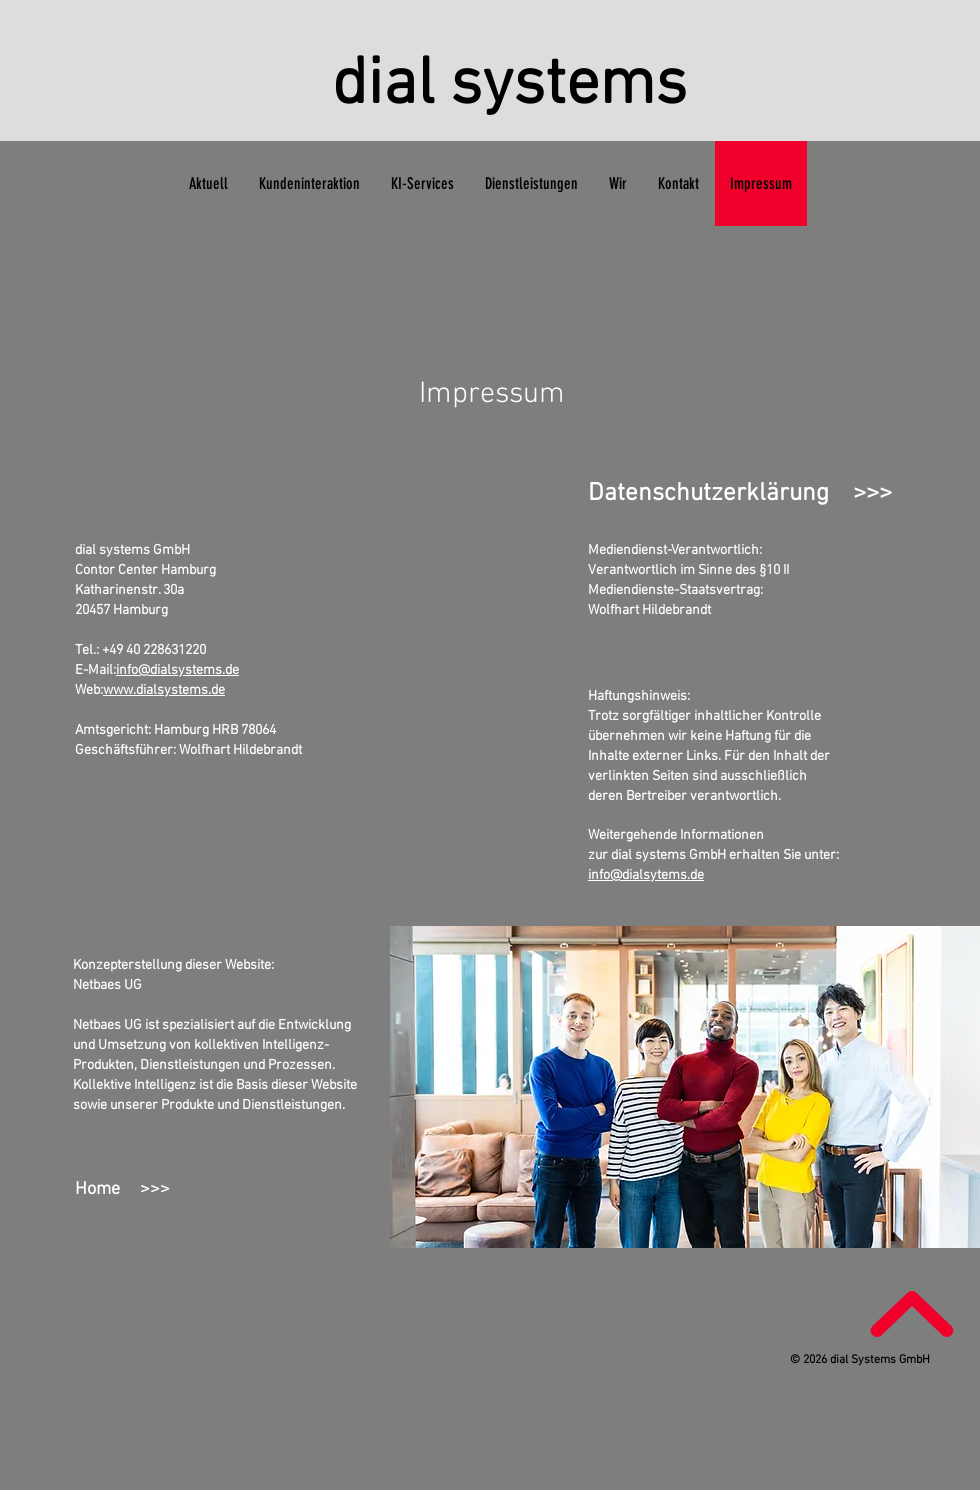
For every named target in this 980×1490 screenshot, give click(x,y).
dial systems (509, 86)
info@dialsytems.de (646, 875)
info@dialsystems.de (177, 670)
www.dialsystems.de (164, 690)
